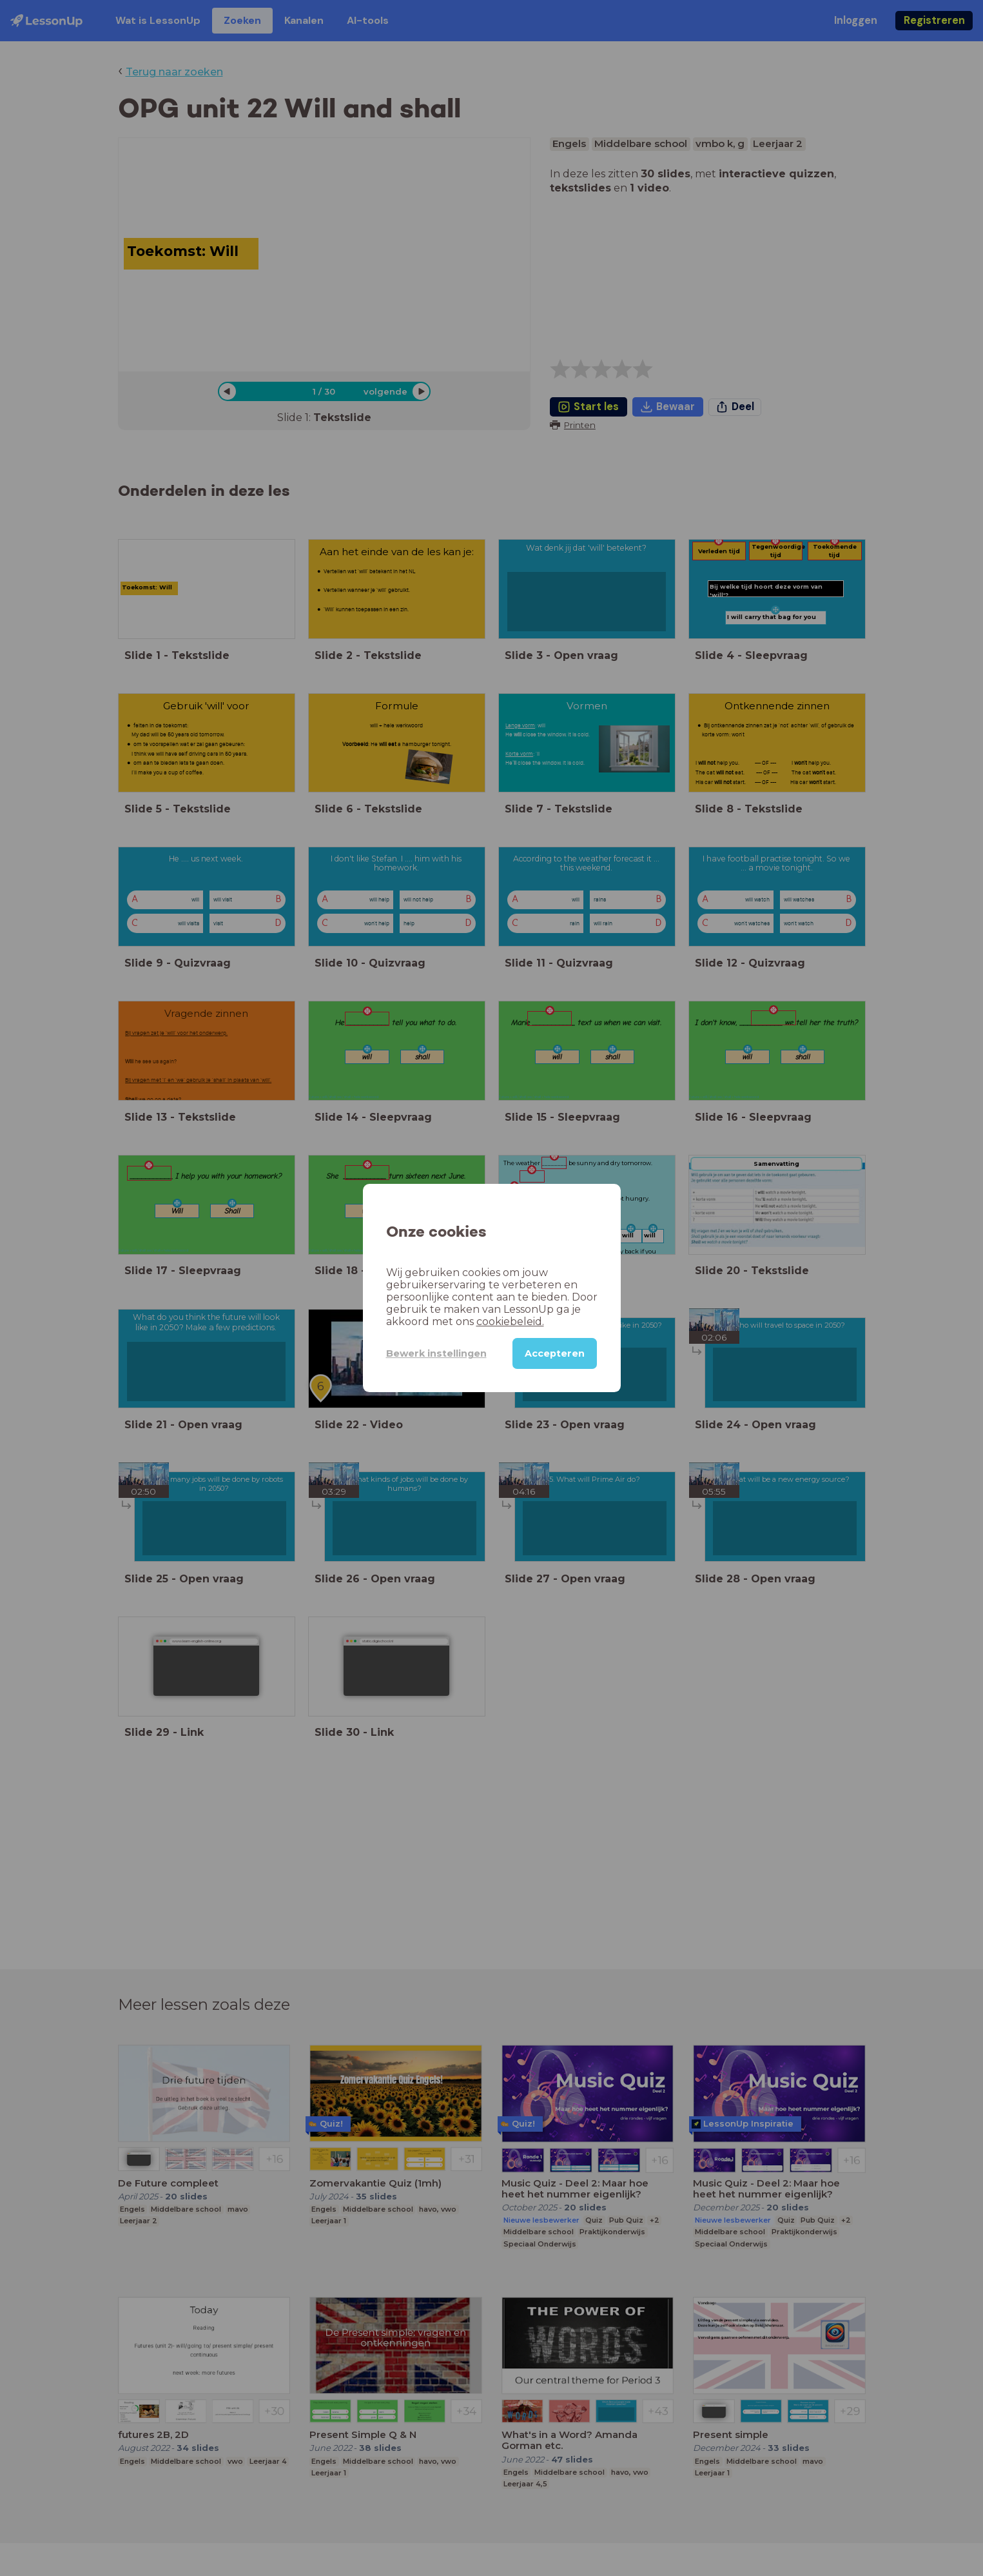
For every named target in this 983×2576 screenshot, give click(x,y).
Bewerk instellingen (436, 1353)
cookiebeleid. (510, 1321)
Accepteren (555, 1353)
